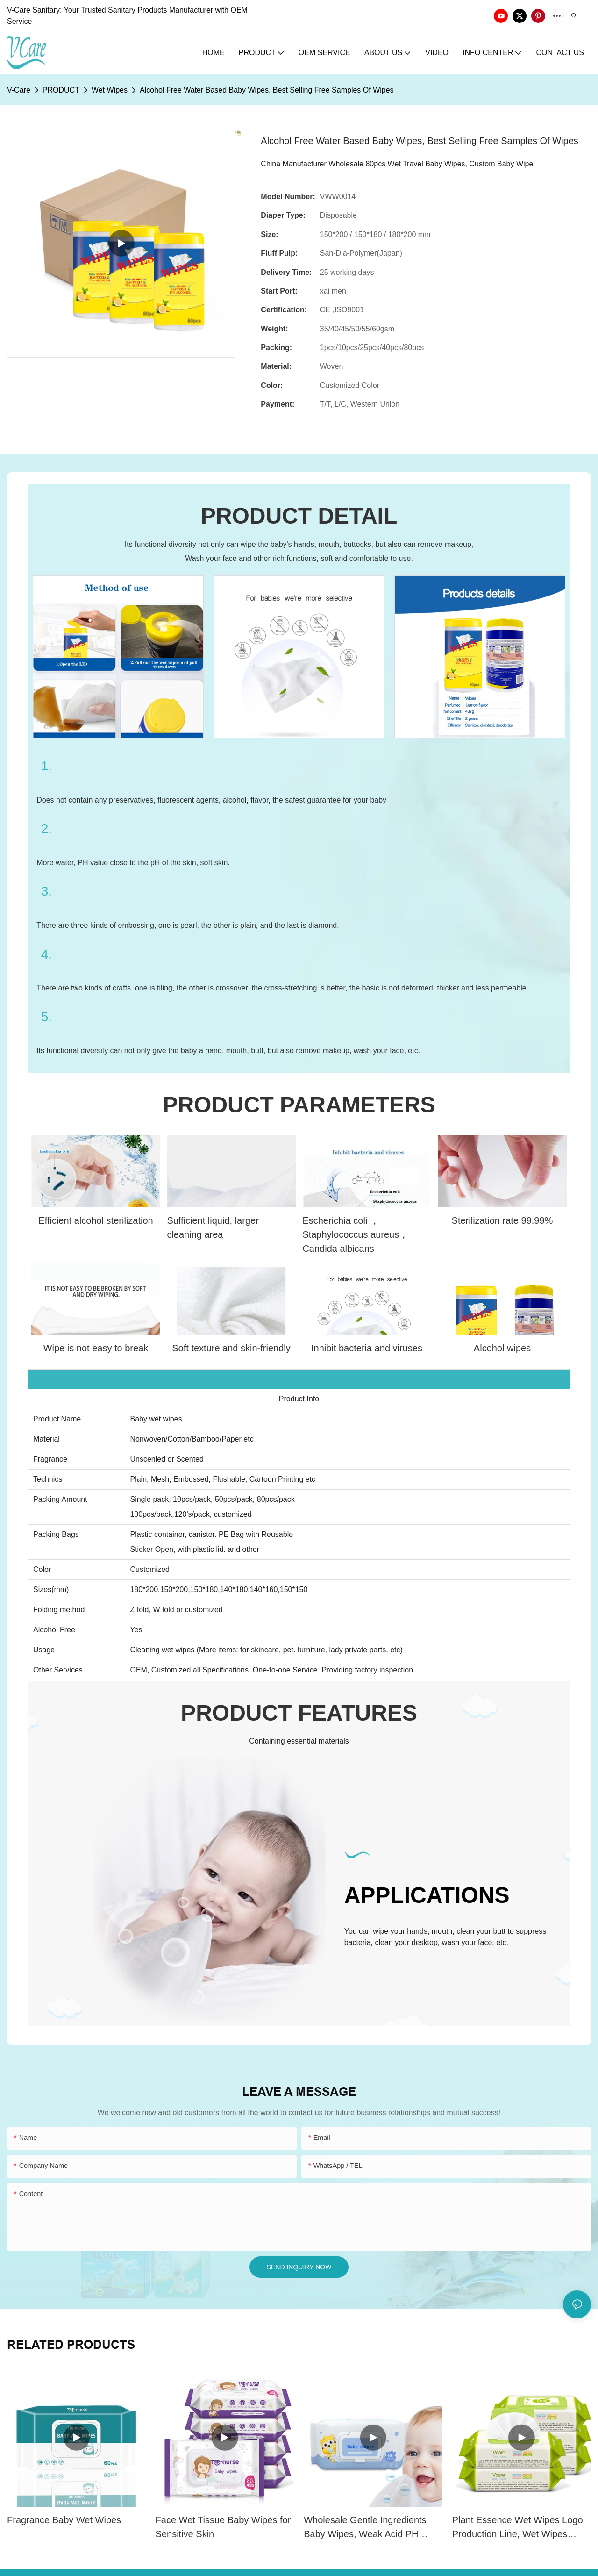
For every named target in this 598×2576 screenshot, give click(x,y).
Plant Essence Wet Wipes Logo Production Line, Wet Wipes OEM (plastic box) (517, 2528)
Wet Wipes (110, 90)
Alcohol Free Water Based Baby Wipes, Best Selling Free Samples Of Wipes (267, 90)
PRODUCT (61, 90)
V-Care (18, 90)
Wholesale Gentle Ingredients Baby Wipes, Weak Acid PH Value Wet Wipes (365, 2528)
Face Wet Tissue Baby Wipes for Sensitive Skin (223, 2527)
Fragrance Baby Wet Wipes (64, 2520)
